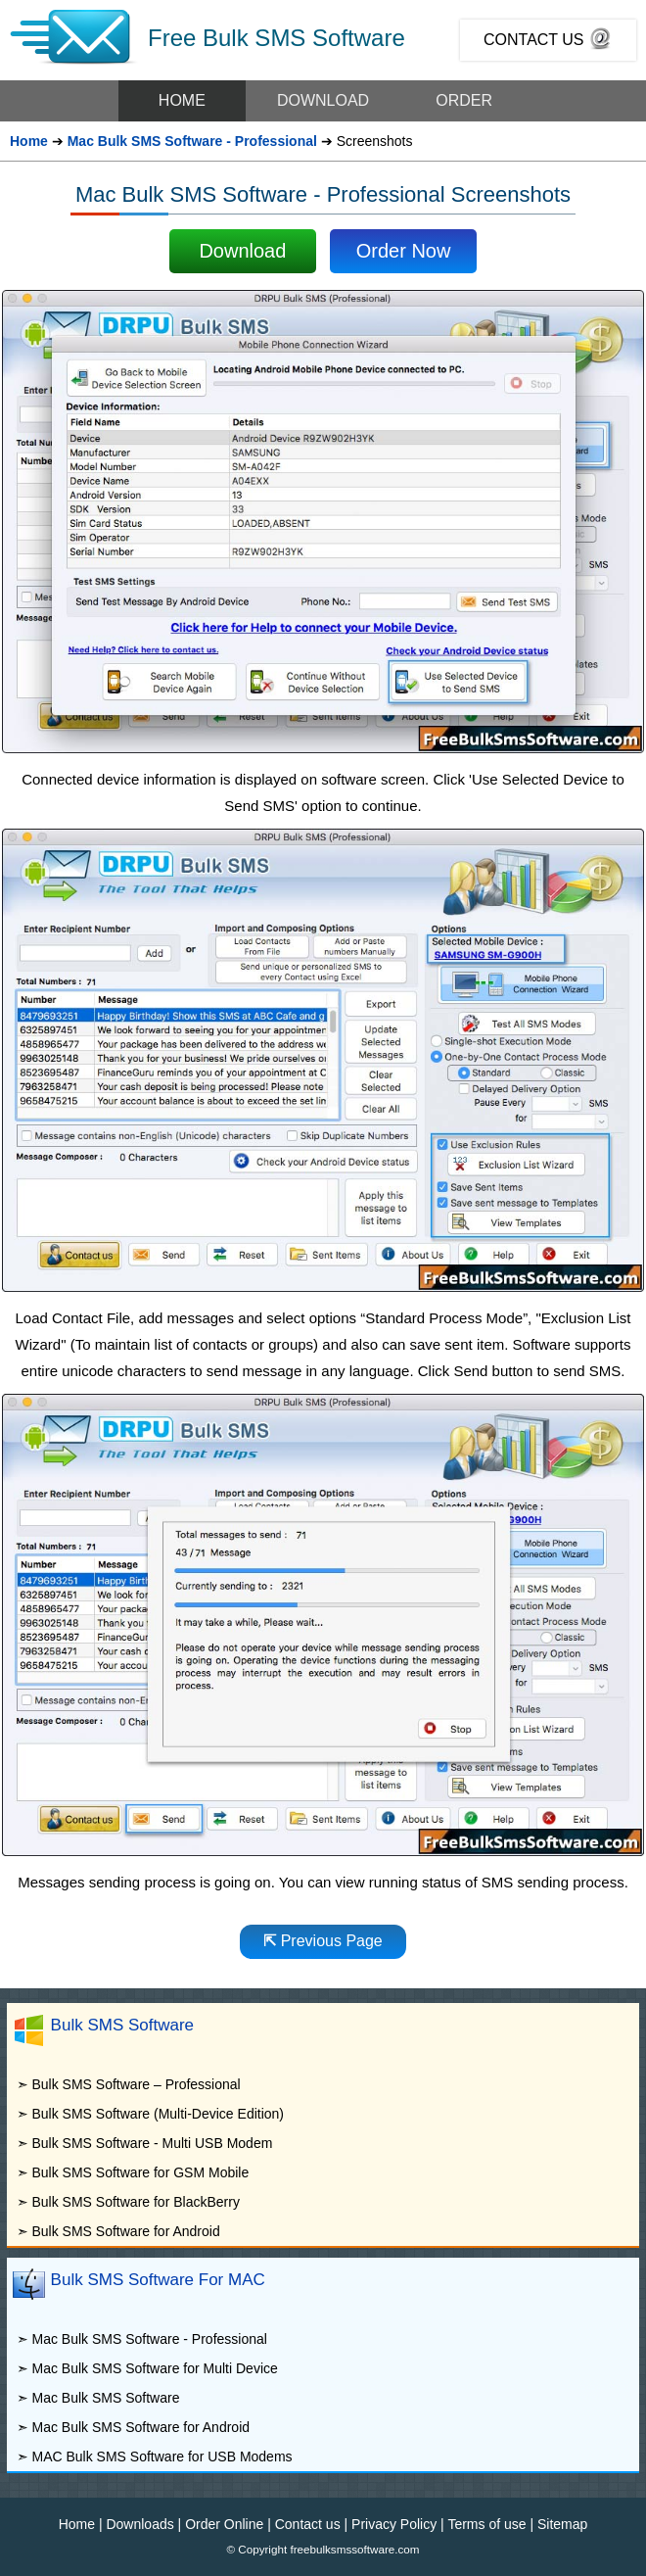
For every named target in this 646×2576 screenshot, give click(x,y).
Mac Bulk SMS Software (105, 2398)
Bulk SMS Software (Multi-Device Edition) (157, 2114)
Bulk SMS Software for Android (125, 2231)
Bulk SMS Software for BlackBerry (135, 2202)
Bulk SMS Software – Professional (135, 2084)
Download (242, 251)
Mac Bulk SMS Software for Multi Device (154, 2368)
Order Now (403, 251)
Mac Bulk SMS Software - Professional (192, 141)
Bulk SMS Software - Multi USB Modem (151, 2143)
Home (29, 141)
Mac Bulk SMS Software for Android (140, 2427)
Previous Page (323, 1940)
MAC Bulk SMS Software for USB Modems (161, 2456)
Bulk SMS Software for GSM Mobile (140, 2172)
